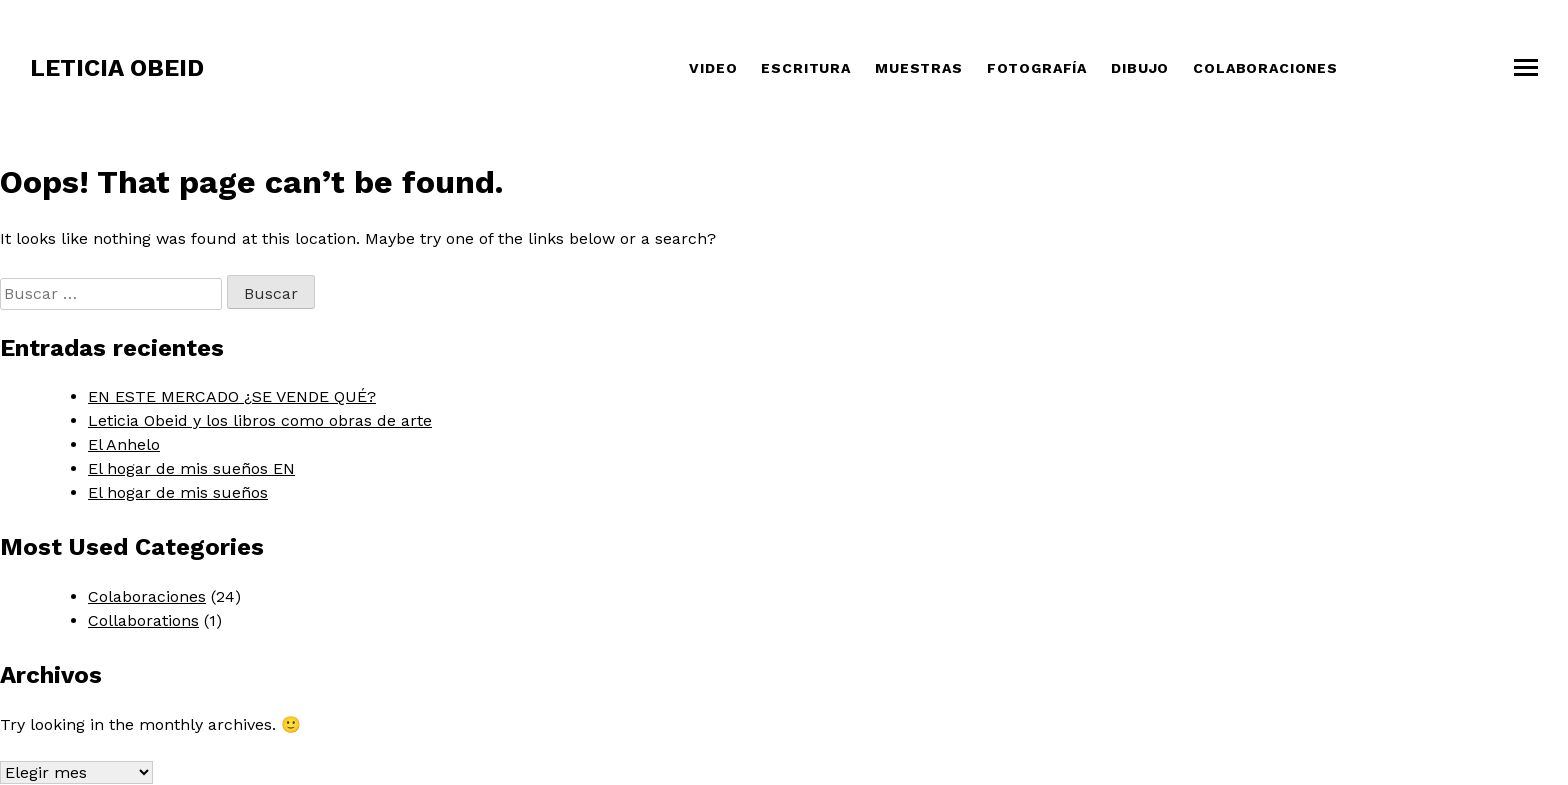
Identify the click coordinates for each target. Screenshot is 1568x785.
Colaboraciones (147, 596)
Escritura (806, 68)
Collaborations (143, 620)
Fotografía (1037, 68)
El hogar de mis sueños (178, 492)
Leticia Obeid (117, 68)
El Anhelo (124, 444)
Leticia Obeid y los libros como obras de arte (260, 420)
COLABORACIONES (1265, 68)
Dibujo (1140, 68)
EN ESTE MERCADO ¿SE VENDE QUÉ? (232, 396)
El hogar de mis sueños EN (191, 468)
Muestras (919, 68)
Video (713, 68)
